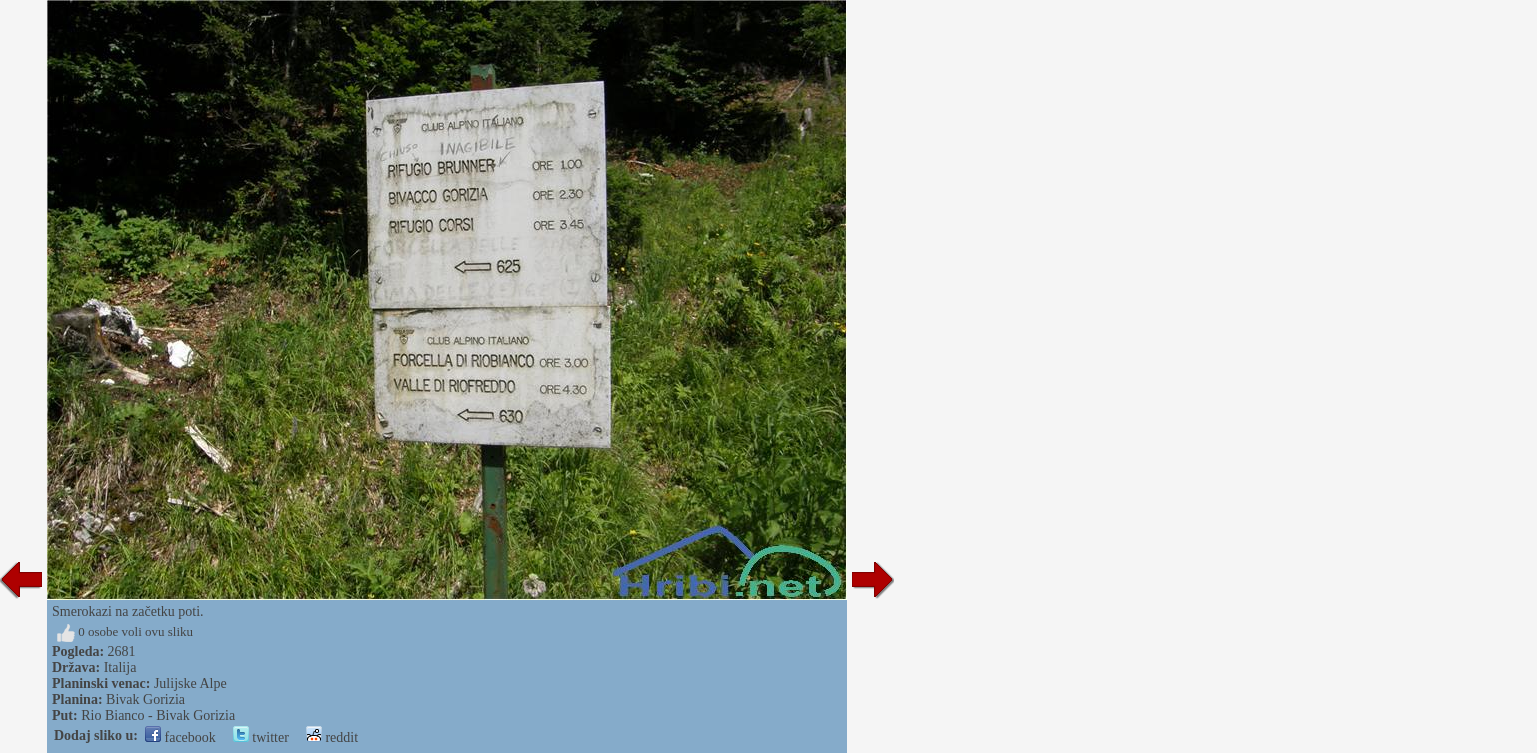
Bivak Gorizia (145, 699)
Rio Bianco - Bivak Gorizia (158, 715)
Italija (120, 667)
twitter (261, 737)
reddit (332, 737)
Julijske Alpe (190, 683)
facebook (180, 737)
